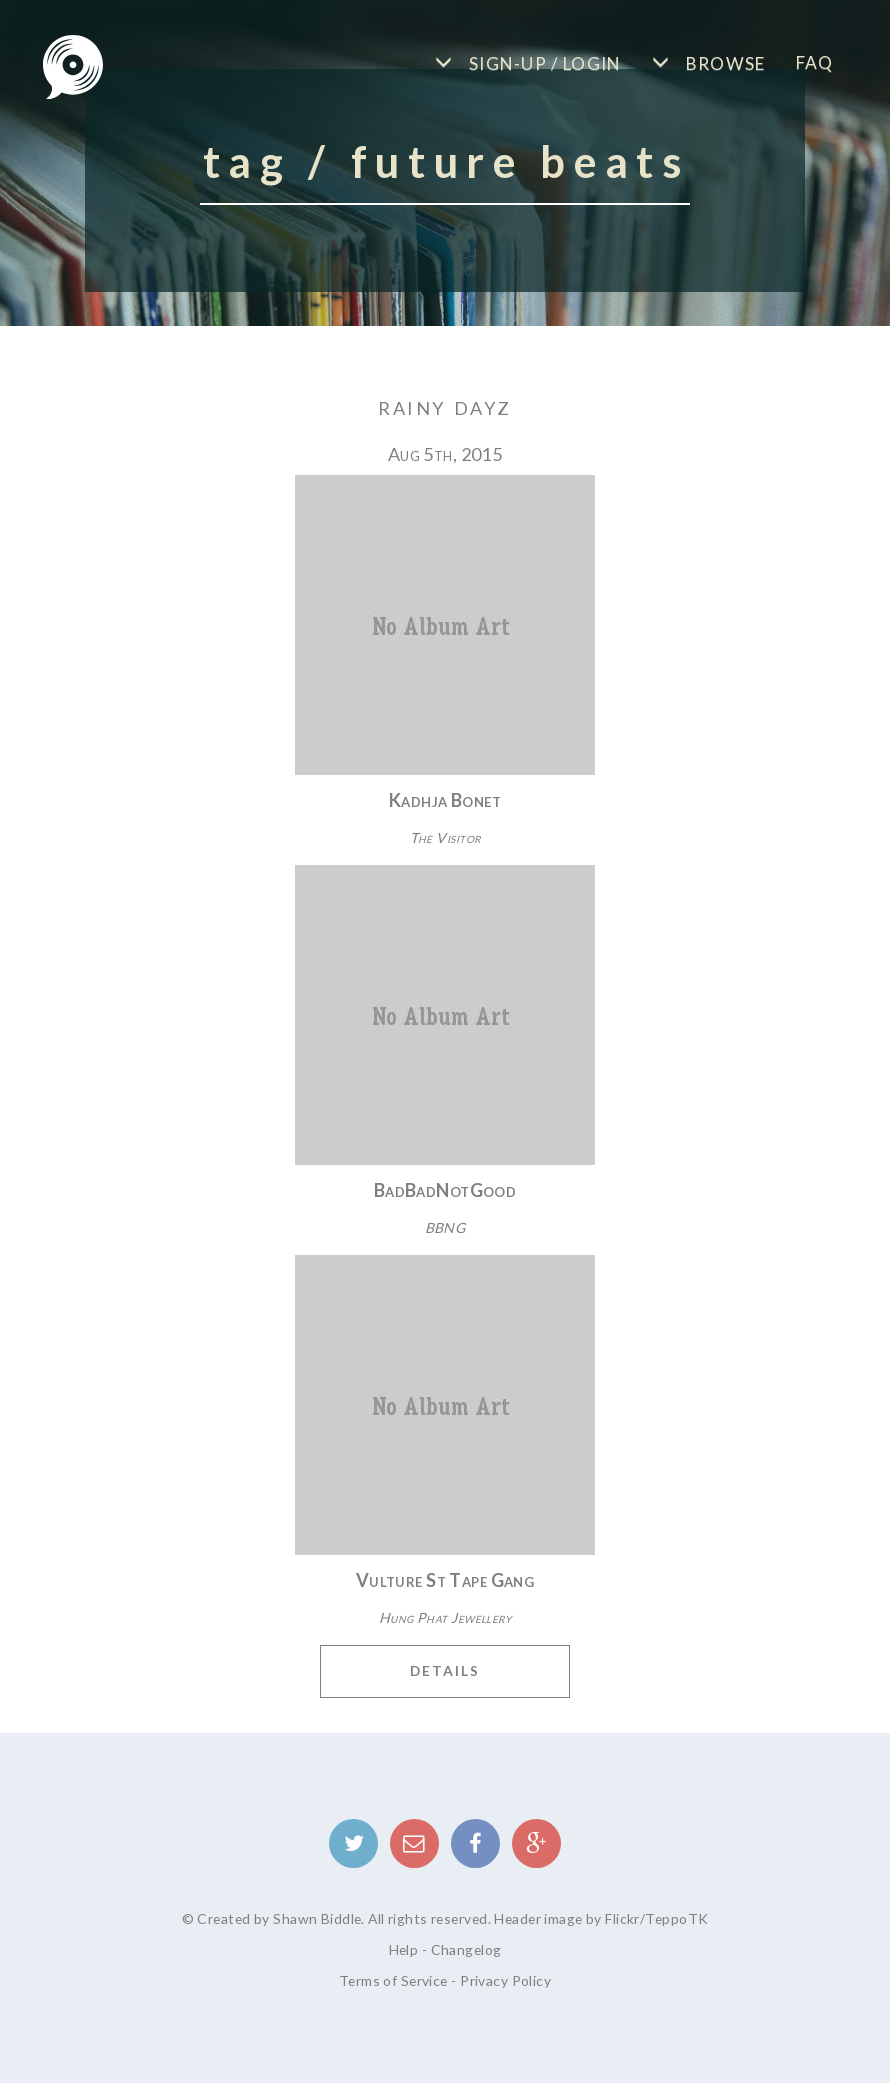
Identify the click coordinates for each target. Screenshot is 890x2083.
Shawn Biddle (317, 1918)
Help (404, 1949)
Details (445, 1670)
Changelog (466, 1949)
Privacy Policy (505, 1980)
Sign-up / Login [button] (543, 63)
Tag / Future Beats (446, 161)
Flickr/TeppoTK (656, 1918)
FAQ (815, 62)
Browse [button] (723, 63)
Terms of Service (393, 1980)
